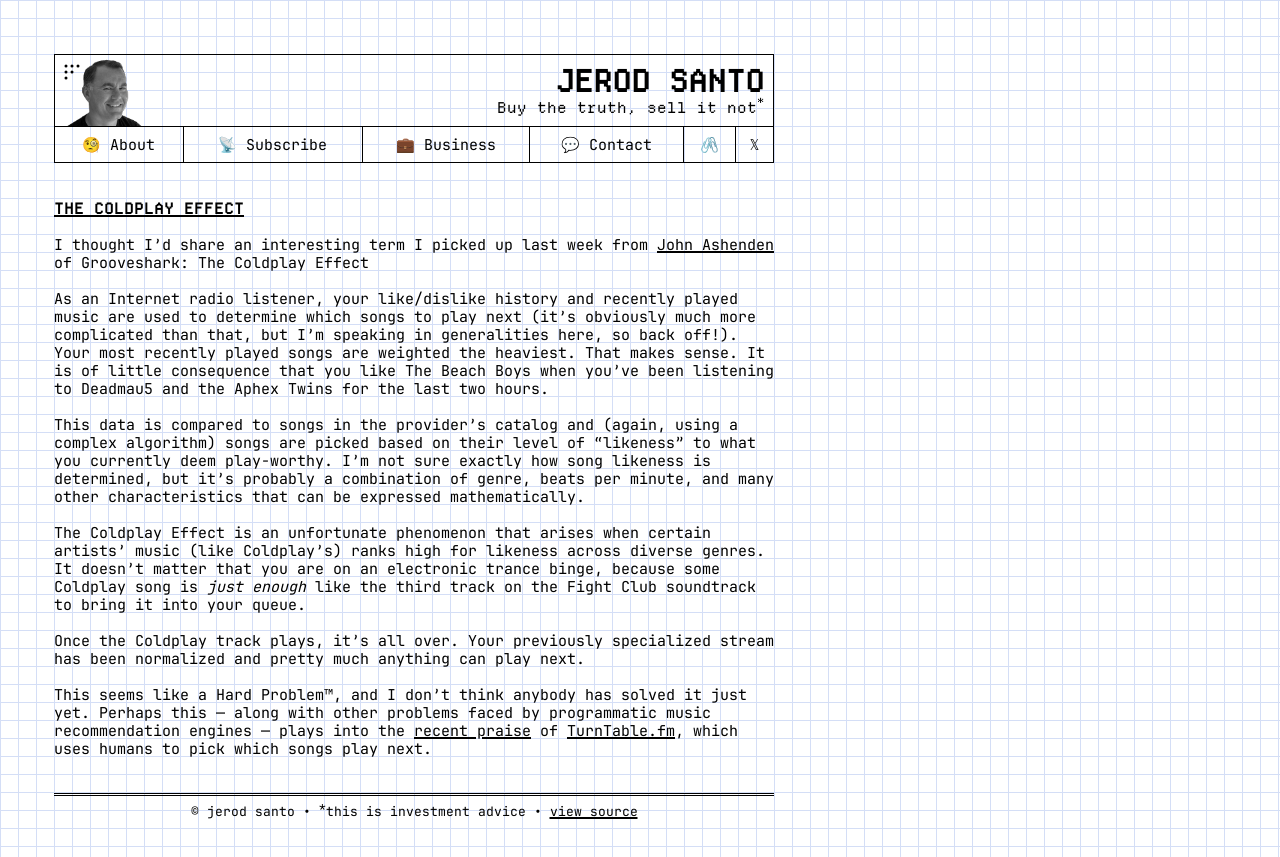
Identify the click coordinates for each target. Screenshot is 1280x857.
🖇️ (709, 145)
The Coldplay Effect (149, 208)
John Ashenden (715, 245)
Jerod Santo (659, 81)
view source (594, 811)
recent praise (472, 731)
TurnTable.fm (621, 731)
